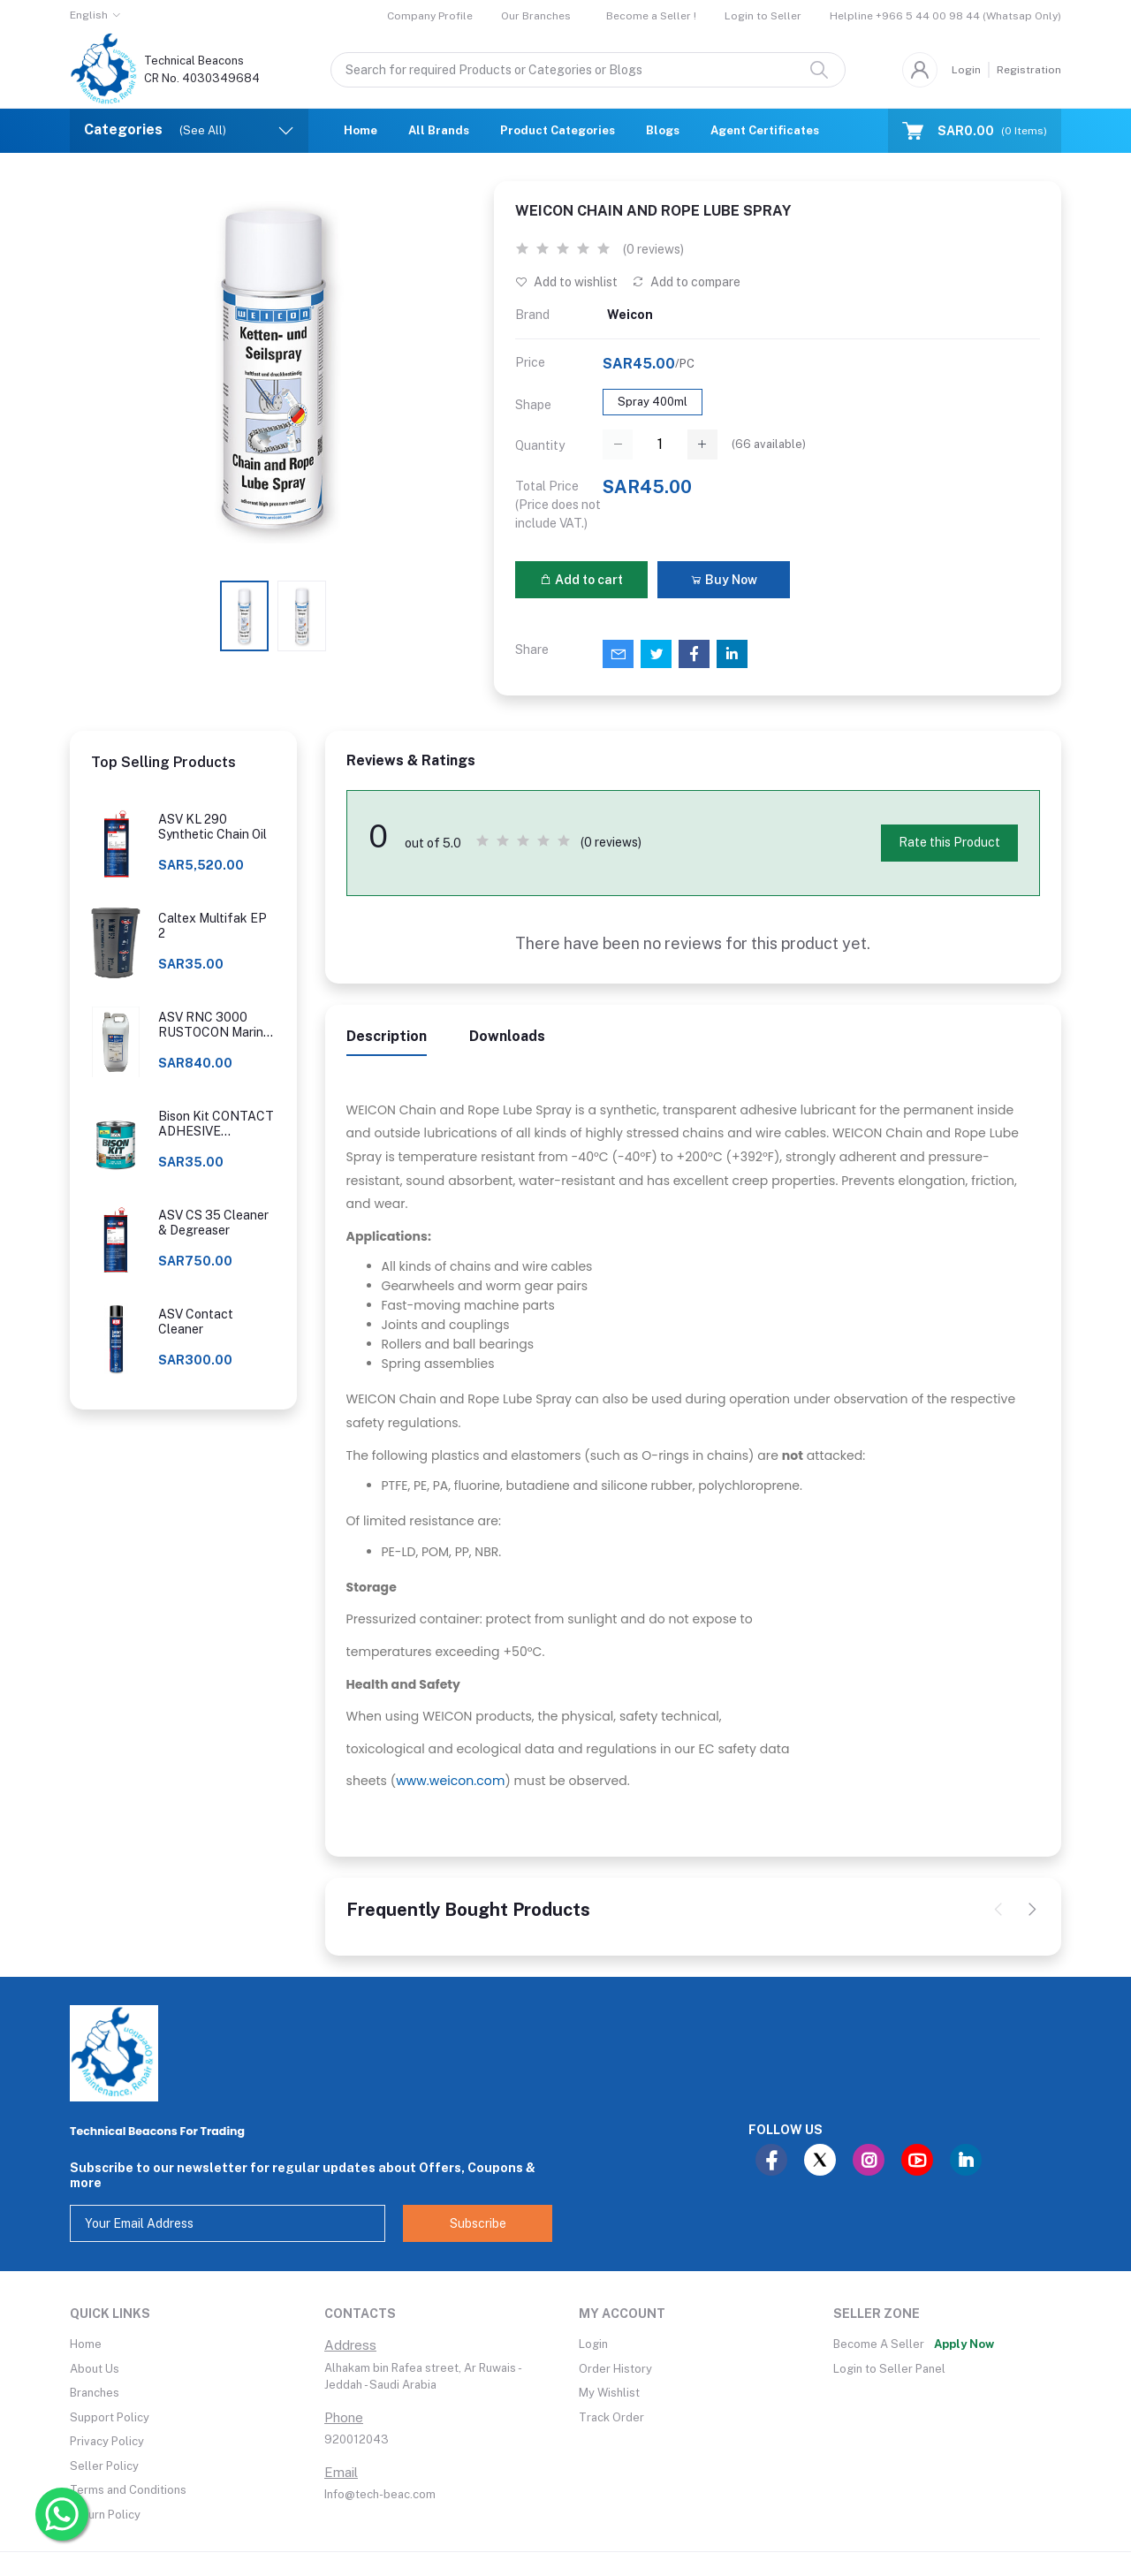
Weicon (630, 315)
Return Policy (105, 2514)
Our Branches (536, 16)
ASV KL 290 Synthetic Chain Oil (212, 826)
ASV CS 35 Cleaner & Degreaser (213, 1222)
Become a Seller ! (651, 16)
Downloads (507, 1036)
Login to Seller (763, 16)
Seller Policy (104, 2466)
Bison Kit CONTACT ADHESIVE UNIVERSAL (216, 1124)
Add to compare (686, 282)
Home (360, 130)
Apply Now (964, 2344)
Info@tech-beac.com (380, 2494)
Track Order (611, 2417)
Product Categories (557, 130)
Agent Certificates (764, 130)
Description (386, 1036)
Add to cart (581, 580)
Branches (94, 2392)
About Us (94, 2368)
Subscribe (478, 2223)
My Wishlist (609, 2392)
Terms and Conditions (128, 2489)
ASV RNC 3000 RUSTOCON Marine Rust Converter (214, 1025)
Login (966, 70)
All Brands (438, 130)
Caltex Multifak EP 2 (212, 925)
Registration (1029, 70)
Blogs (662, 130)
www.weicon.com (450, 1781)
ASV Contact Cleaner (195, 1321)
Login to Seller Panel (889, 2368)
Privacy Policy (107, 2441)
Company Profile (430, 16)
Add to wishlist (566, 282)
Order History (615, 2368)
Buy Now (723, 580)
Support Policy (109, 2417)
